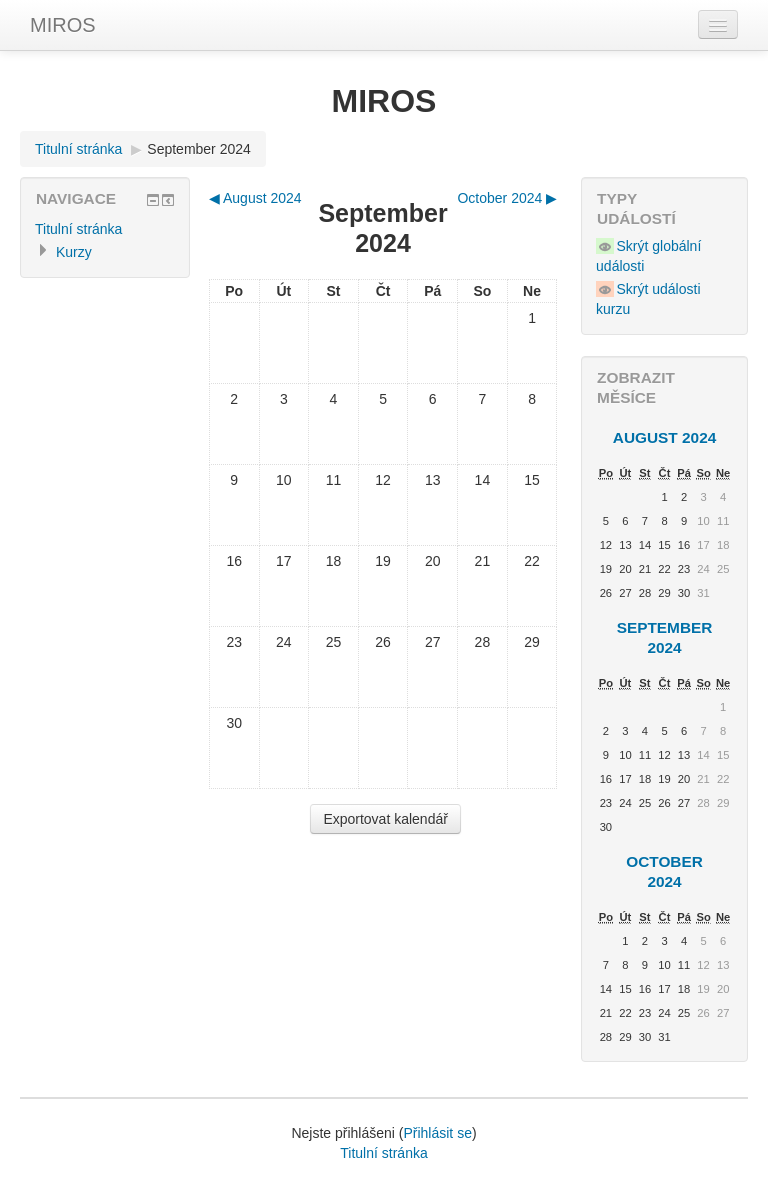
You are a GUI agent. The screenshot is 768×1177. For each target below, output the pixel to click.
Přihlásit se (437, 1133)
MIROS (63, 25)
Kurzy (74, 252)
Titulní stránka (78, 149)
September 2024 (199, 149)
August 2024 (665, 437)
